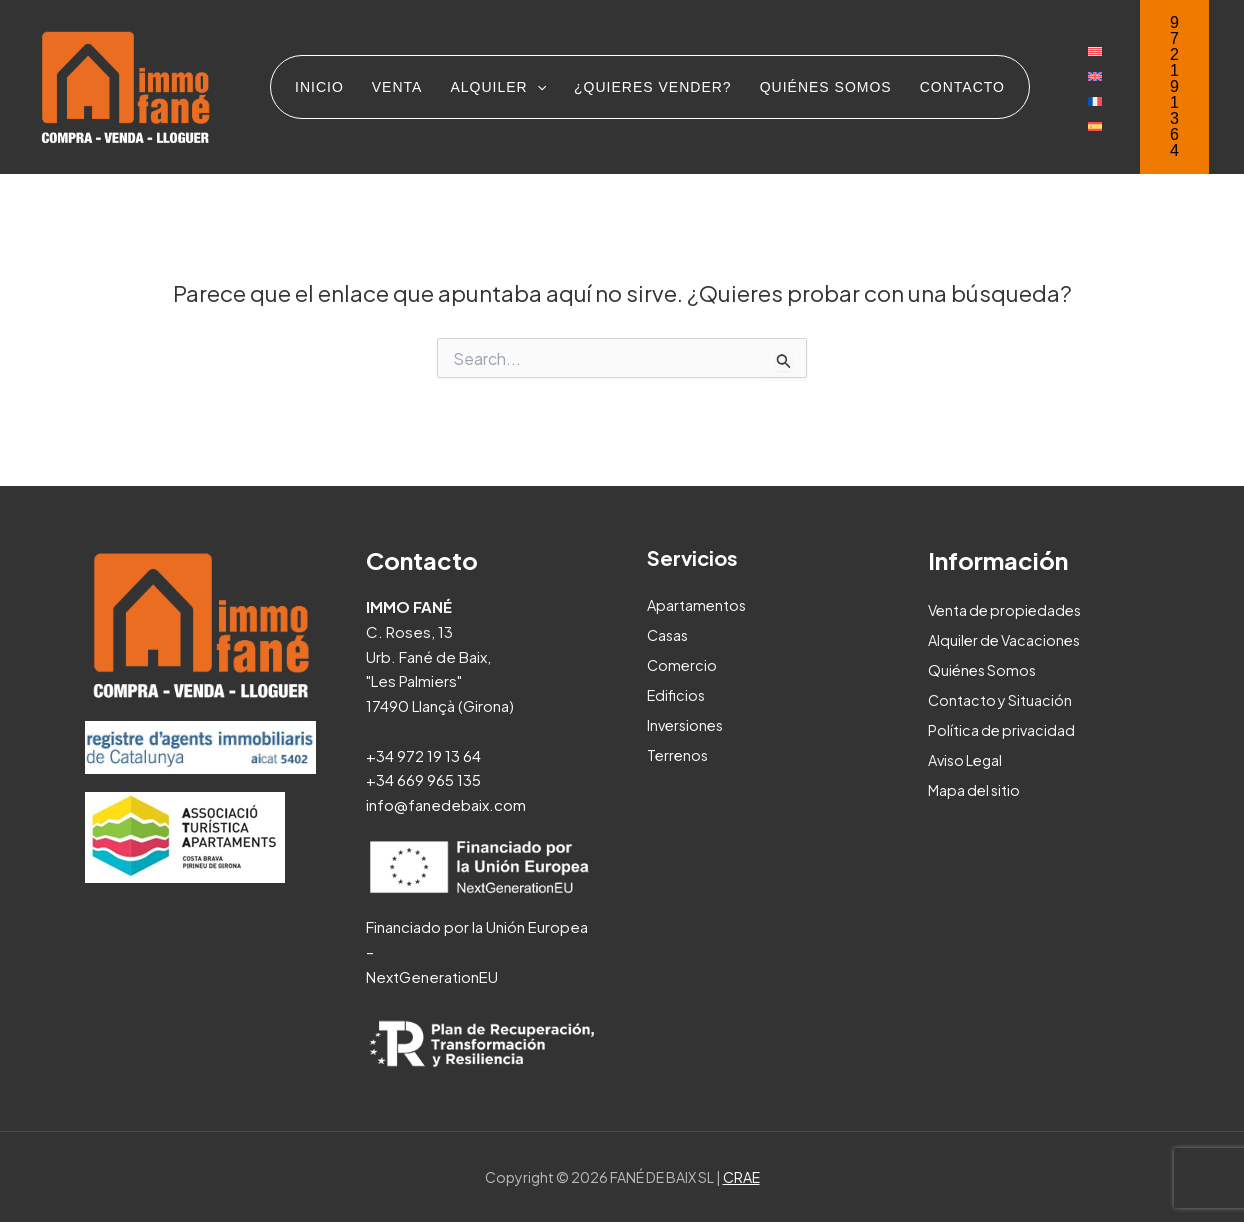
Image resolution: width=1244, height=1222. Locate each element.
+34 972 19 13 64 (423, 755)
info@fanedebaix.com (446, 804)
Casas (669, 634)
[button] (1174, 87)
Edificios (677, 694)
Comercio (683, 664)
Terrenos (679, 754)
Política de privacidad (1003, 729)
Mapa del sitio (976, 789)
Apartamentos (698, 604)
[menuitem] (1095, 49)
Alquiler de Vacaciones (1008, 639)
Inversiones (687, 724)
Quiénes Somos (984, 669)
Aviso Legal (968, 759)
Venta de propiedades (1008, 609)
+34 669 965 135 (423, 779)
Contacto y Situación (1001, 699)
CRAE (741, 1177)
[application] (537, 87)
